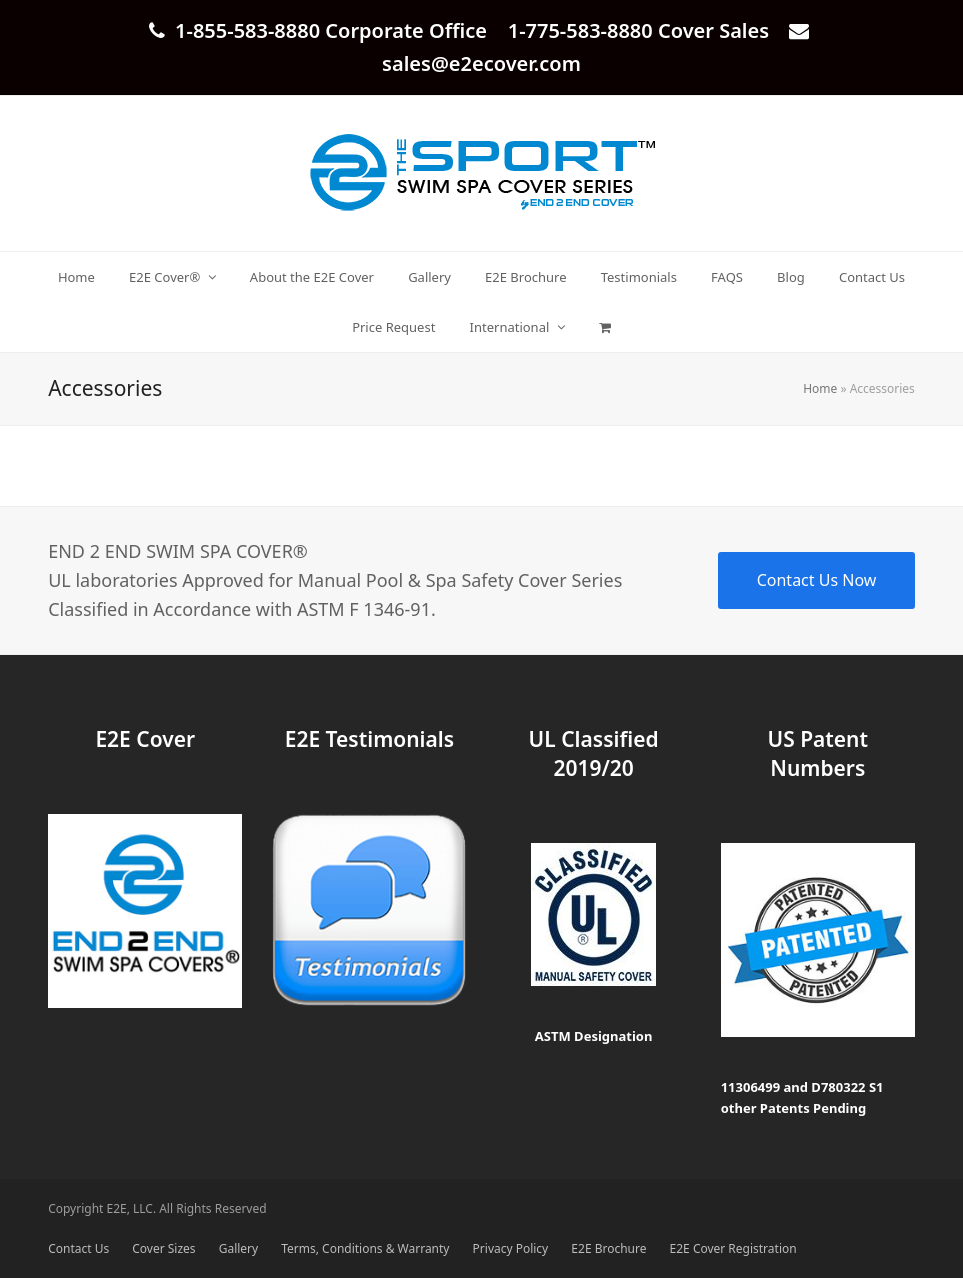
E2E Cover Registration (733, 1248)
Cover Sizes (163, 1248)
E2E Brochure (608, 1248)
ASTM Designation (594, 1036)
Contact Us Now (817, 580)
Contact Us (78, 1248)
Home (820, 388)
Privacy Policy (511, 1248)
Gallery (238, 1248)
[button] (604, 327)
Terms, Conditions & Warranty (365, 1248)
